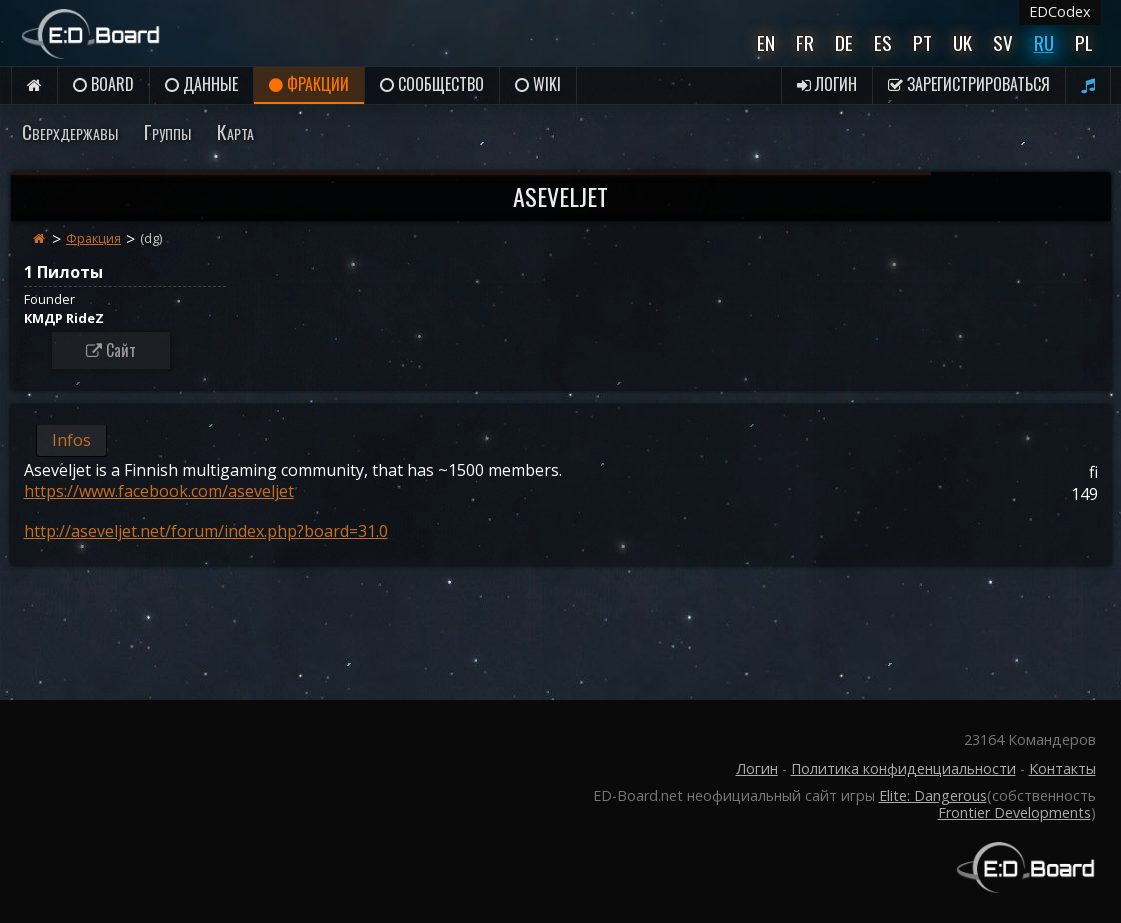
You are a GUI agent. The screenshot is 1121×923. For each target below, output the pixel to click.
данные (201, 84)
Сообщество (432, 84)
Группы (167, 131)
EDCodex (1060, 11)
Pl (1084, 42)
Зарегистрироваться (969, 84)
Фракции (309, 84)
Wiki (538, 84)
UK (962, 42)
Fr (805, 42)
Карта (235, 131)
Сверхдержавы (70, 131)
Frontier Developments (1014, 812)
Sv (1003, 42)
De (844, 42)
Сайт (111, 350)
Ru (1044, 42)
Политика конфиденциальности (903, 768)
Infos (71, 440)
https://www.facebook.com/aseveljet (159, 491)
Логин (827, 84)
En (766, 42)
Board (103, 84)
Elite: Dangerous (933, 795)
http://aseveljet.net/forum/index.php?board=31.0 (206, 531)
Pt (922, 42)
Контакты (1062, 768)
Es (883, 42)
